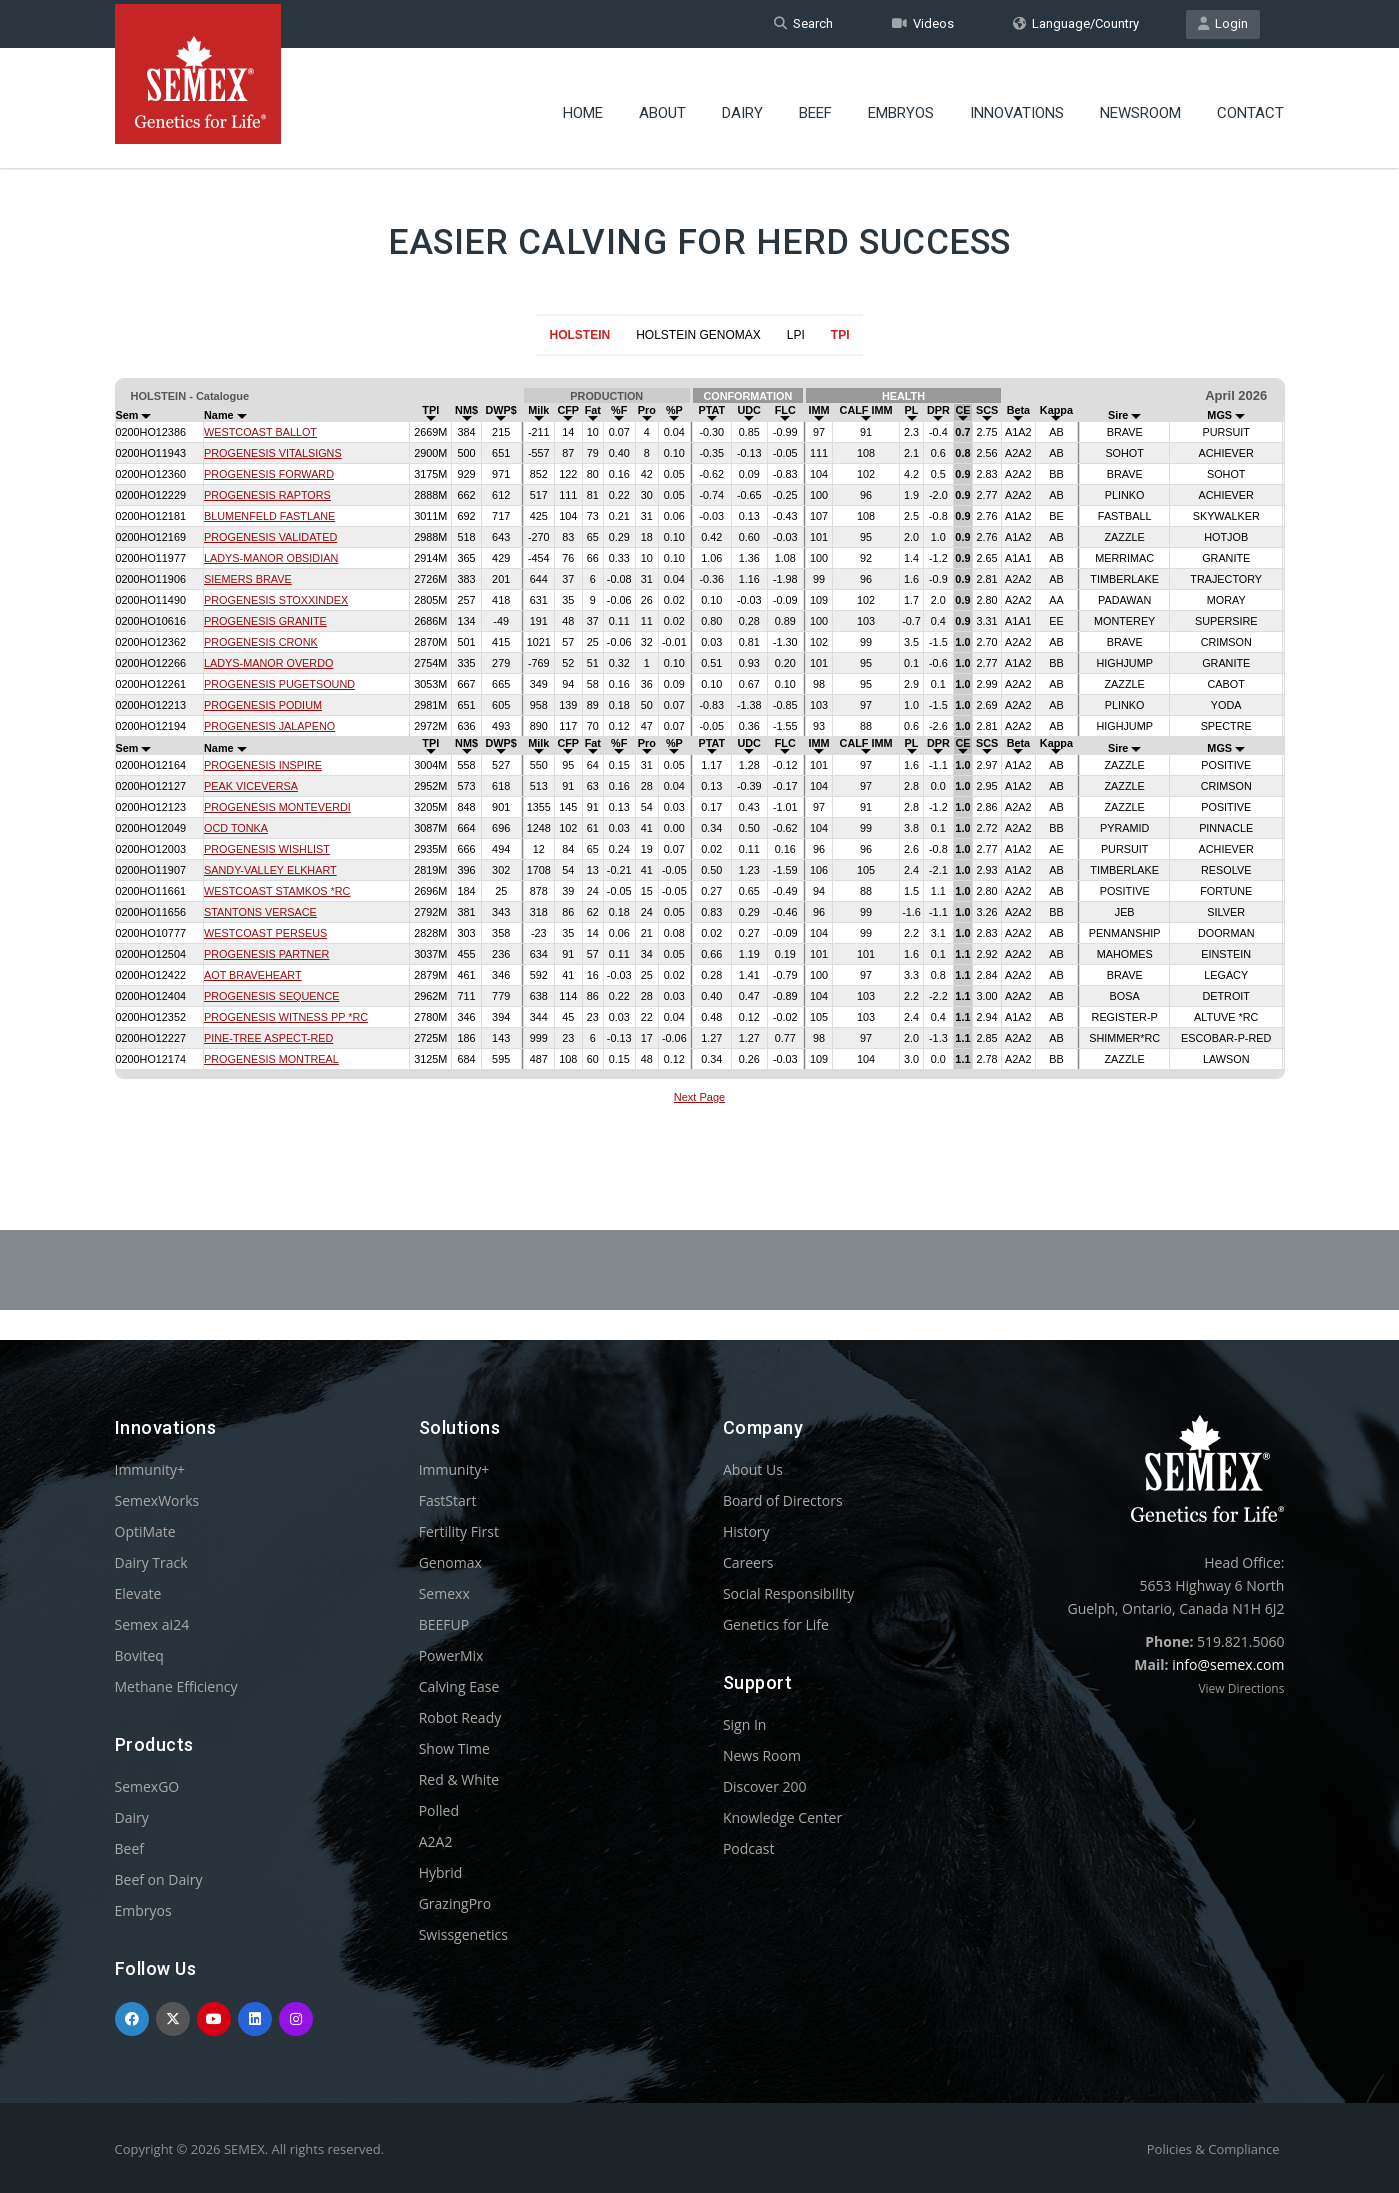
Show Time (454, 1748)
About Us (753, 1469)
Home (583, 105)
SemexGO (147, 1786)
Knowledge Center (782, 1817)
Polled (439, 1810)
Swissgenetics (463, 1934)
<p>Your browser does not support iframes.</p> (699, 744)
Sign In (745, 1724)
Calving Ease (459, 1686)
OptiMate (145, 1531)
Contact (1250, 105)
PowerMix (451, 1655)
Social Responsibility (788, 1593)
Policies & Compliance (1213, 2149)
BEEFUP (444, 1624)
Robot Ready (460, 1717)
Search (803, 23)
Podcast (749, 1848)
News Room (762, 1755)
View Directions (1241, 1688)
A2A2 (436, 1841)
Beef (815, 105)
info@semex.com (1228, 1664)
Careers (748, 1562)
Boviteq (139, 1655)
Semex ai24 (152, 1624)
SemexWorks (157, 1500)
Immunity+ (150, 1469)
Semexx (444, 1593)
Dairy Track (151, 1562)
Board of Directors (783, 1500)
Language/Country (1076, 23)
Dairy (742, 105)
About (662, 105)
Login (1223, 23)
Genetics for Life (776, 1624)
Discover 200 (765, 1786)
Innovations (1017, 105)
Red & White (459, 1779)
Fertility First (459, 1531)
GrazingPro (455, 1903)
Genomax (450, 1562)
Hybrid (441, 1872)
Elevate (138, 1593)
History (746, 1531)
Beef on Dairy (159, 1879)
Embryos (901, 105)
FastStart (448, 1500)
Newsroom (1140, 105)
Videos (923, 23)
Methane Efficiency (176, 1686)
